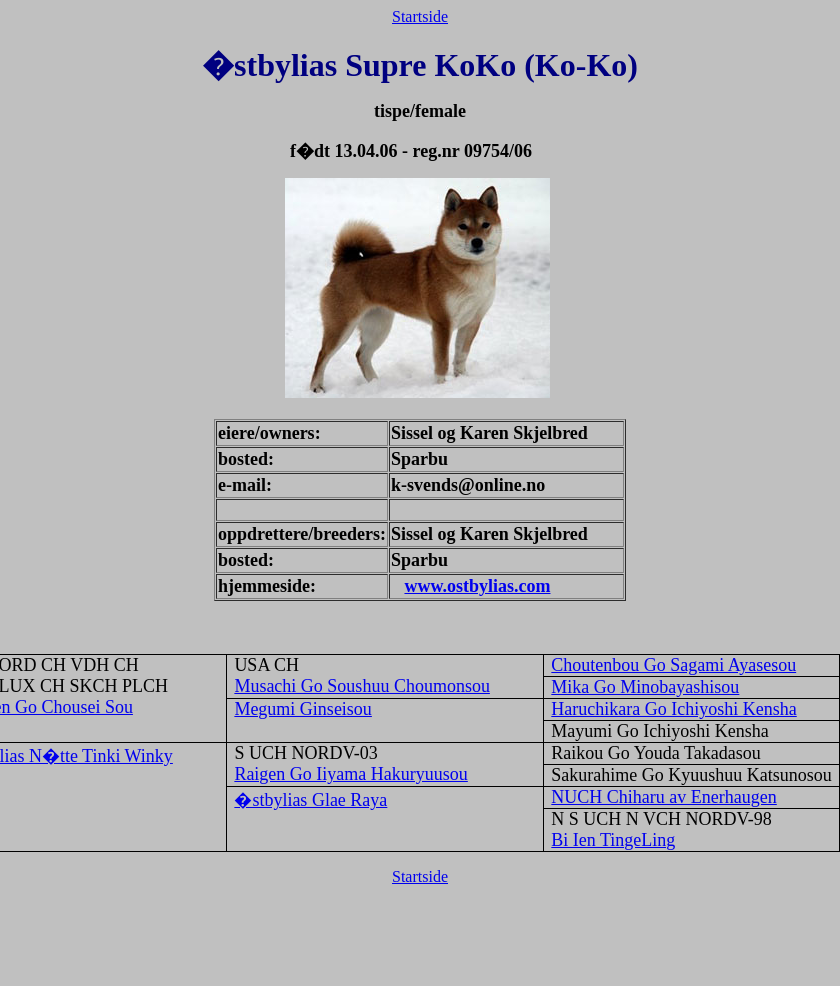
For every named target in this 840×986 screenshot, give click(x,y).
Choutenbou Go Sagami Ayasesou (673, 665)
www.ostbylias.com (477, 586)
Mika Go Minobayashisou (645, 687)
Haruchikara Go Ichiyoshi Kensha (673, 709)
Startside (420, 16)
